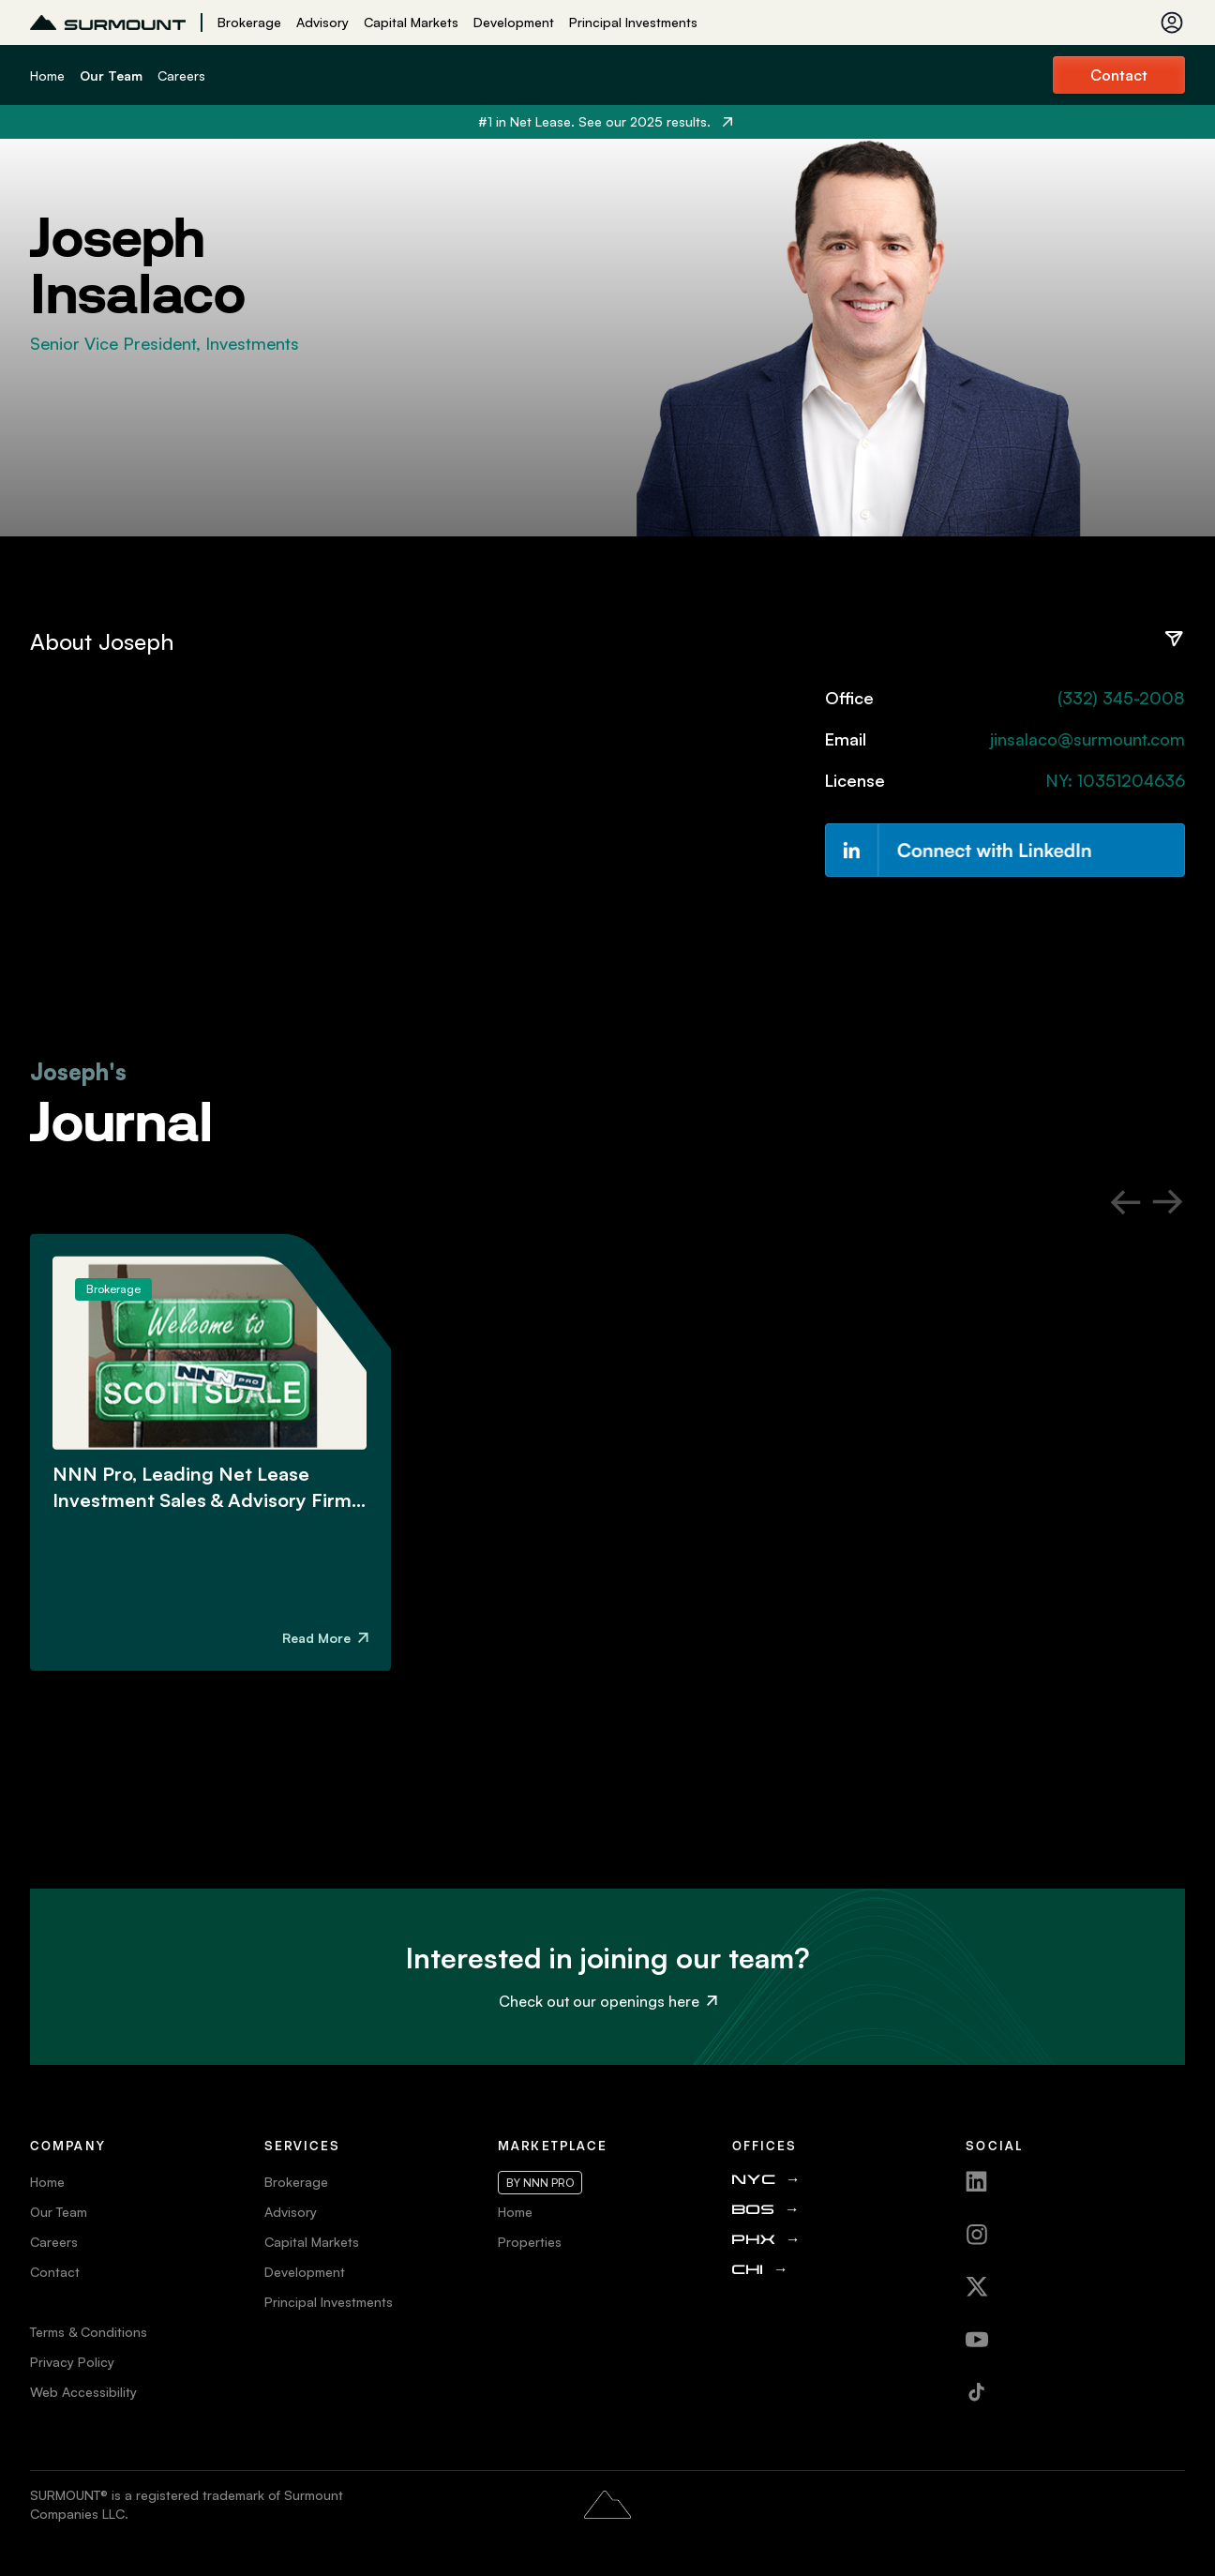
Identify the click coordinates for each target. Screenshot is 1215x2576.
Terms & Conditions (88, 2332)
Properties (530, 2242)
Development (513, 22)
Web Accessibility (83, 2392)
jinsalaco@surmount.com (1087, 739)
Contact (1119, 75)
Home (47, 75)
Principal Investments (633, 22)
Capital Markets (411, 22)
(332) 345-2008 (1121, 697)
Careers (181, 75)
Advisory (322, 22)
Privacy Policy (72, 2362)
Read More (325, 1638)
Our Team (111, 75)
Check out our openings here (608, 2001)
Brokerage (249, 22)
